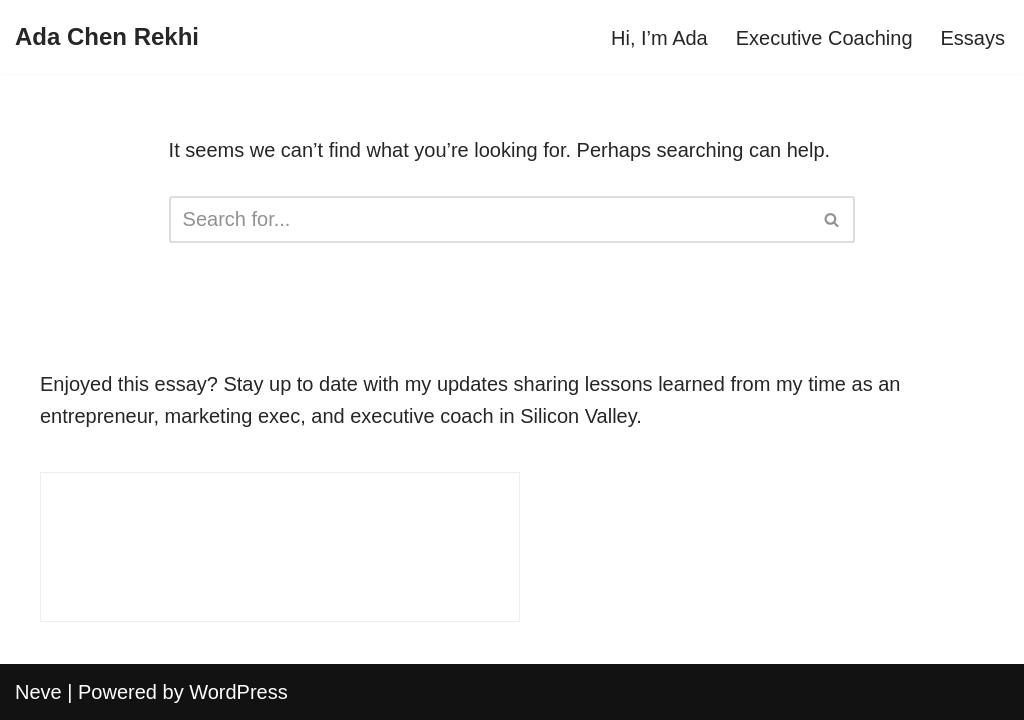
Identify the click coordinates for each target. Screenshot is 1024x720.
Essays (973, 38)
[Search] (490, 219)
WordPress (238, 692)
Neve (38, 692)
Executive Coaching (824, 38)
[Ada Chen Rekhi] (107, 37)
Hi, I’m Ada (659, 38)
